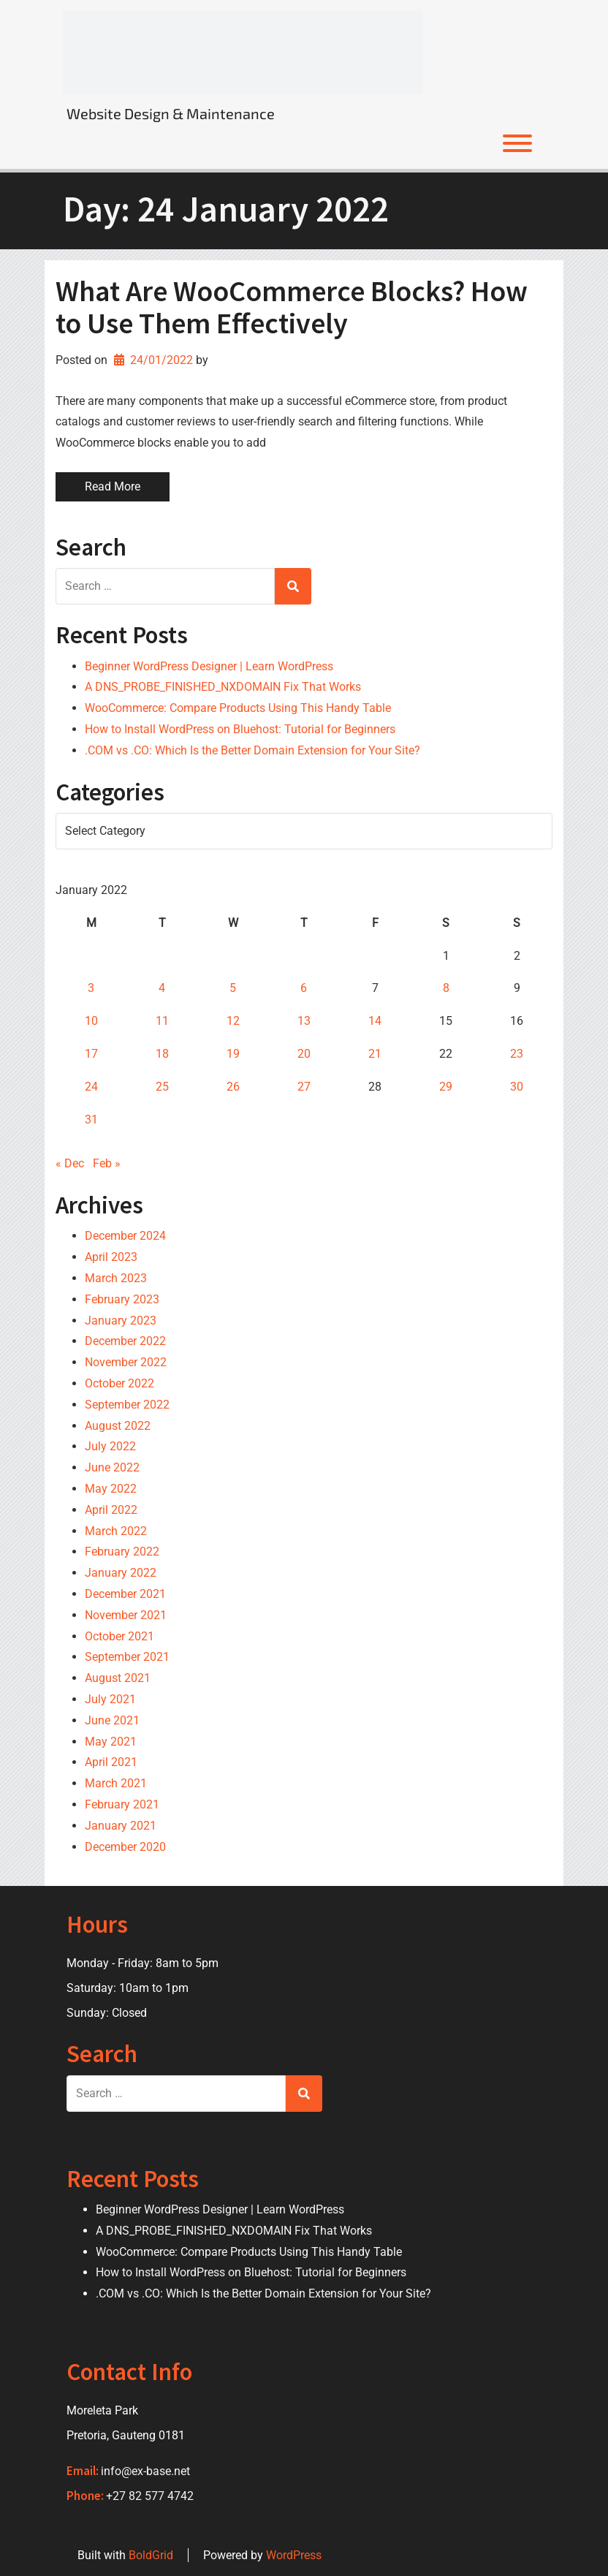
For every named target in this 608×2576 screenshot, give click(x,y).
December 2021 (125, 1594)
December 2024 (125, 1236)
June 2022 (112, 1467)
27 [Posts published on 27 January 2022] (304, 1087)
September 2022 (127, 1405)
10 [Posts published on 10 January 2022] (91, 1021)
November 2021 (126, 1615)
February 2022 (122, 1551)
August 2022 (118, 1426)
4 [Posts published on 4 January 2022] (162, 988)
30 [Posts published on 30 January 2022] (516, 1087)
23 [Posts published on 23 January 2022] (516, 1054)
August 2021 (118, 1678)
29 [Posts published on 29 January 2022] (445, 1087)
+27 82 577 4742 (150, 2496)
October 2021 (119, 1636)
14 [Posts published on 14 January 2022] (374, 1021)
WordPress (294, 2555)
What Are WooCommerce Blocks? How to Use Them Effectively (292, 307)
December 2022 (125, 1341)
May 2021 (111, 1742)
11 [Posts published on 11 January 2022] (162, 1021)
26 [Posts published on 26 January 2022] (233, 1087)
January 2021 (120, 1826)
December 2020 (125, 1847)
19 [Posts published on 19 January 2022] (233, 1054)
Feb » (107, 1163)
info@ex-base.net (145, 2471)
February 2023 (122, 1299)
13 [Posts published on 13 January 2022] (304, 1021)
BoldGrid (151, 2555)
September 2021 (127, 1657)
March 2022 (116, 1531)
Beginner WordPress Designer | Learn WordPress (209, 666)
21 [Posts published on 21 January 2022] (374, 1054)
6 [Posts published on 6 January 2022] (303, 988)
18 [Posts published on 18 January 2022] (162, 1054)
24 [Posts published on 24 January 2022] (91, 1087)
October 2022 (119, 1383)
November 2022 (126, 1362)
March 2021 (116, 1783)
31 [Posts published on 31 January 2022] (91, 1119)
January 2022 (120, 1573)
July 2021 (110, 1699)
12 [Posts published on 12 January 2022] (233, 1021)
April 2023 (111, 1257)
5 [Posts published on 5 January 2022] (232, 988)
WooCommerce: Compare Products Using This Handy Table (238, 708)
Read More (112, 486)
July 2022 (110, 1446)
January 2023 (120, 1320)
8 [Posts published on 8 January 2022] (446, 988)
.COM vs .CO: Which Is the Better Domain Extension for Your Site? (252, 750)
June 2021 (112, 1720)
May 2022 (111, 1489)
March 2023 (116, 1278)
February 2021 (122, 1804)
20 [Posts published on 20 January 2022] (304, 1054)
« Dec (70, 1163)
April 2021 (111, 1762)
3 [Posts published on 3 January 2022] (91, 988)
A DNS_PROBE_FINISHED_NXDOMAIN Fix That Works (223, 687)
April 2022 (111, 1510)
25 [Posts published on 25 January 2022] (162, 1087)
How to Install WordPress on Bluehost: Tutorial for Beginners (240, 729)
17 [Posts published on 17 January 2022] (91, 1054)
